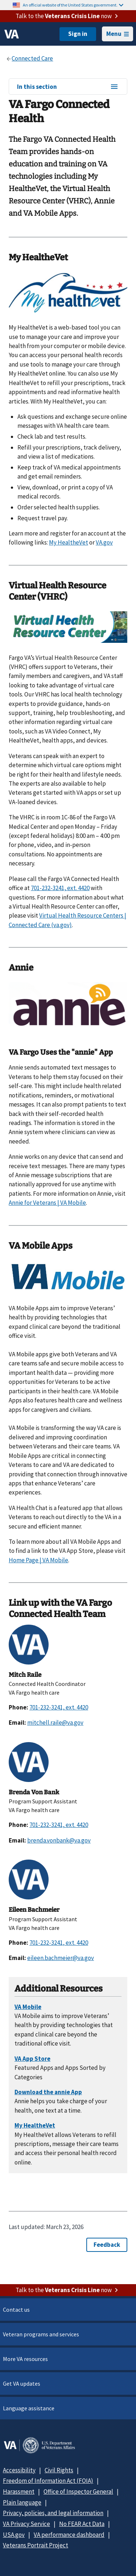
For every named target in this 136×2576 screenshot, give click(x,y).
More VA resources (25, 2358)
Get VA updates (21, 2383)
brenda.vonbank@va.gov (59, 1840)
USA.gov (14, 2535)
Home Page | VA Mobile (38, 1560)
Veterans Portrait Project (35, 2545)
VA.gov (104, 542)
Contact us (16, 2309)
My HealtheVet (68, 542)
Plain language (22, 2502)
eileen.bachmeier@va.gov (60, 1958)
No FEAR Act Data (81, 2524)
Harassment (18, 2492)
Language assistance (28, 2408)
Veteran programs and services (41, 2334)
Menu (117, 34)
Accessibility (19, 2470)
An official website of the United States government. (73, 5)
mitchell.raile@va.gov (55, 1723)
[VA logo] (11, 34)
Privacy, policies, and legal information (53, 2513)
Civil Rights (59, 2470)
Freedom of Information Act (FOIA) (48, 2481)
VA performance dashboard (69, 2535)
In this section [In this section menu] (68, 87)
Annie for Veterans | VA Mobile (47, 1203)
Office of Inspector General (78, 2492)
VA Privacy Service (26, 2524)
